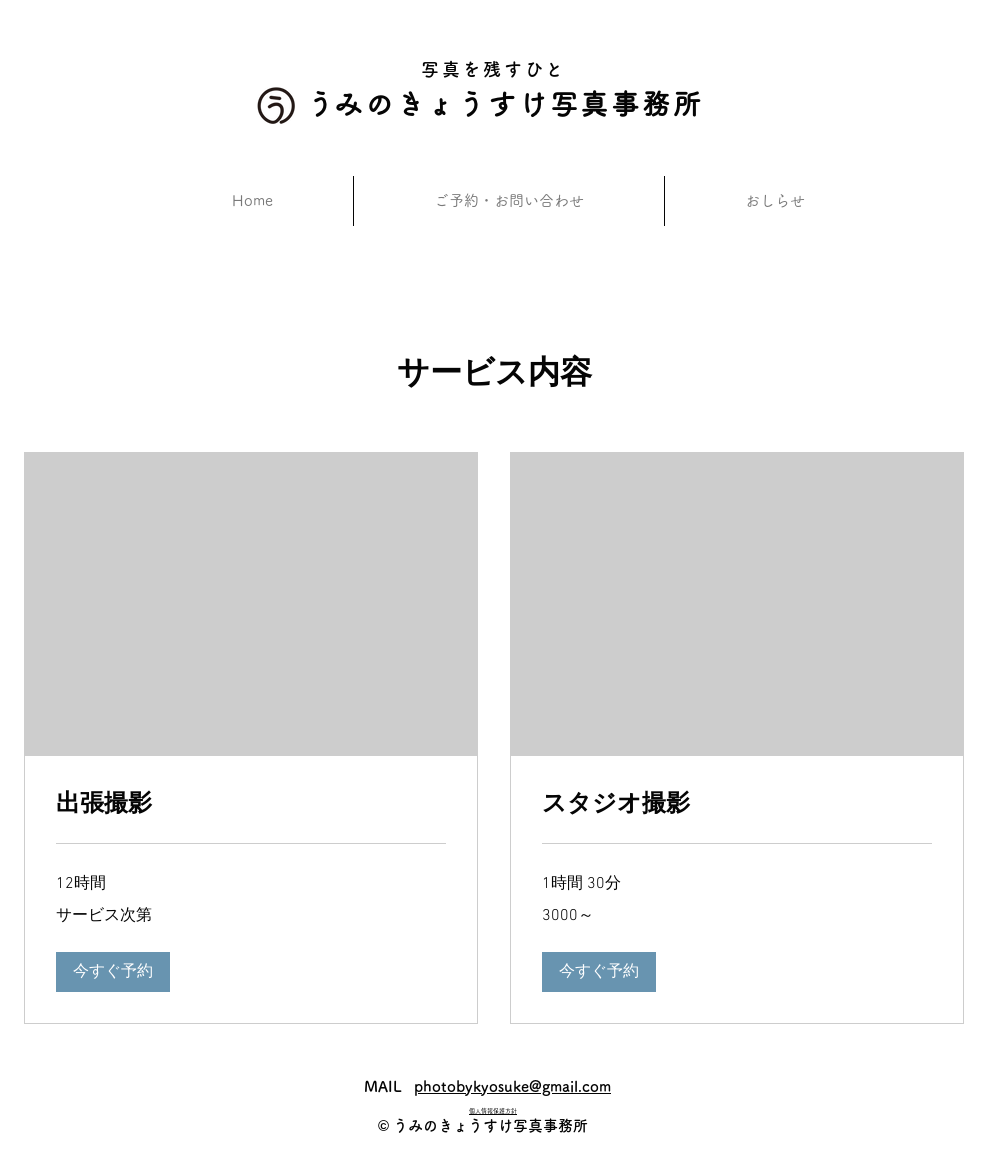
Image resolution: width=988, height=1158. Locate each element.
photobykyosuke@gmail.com (512, 1086)
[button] (113, 972)
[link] (251, 803)
